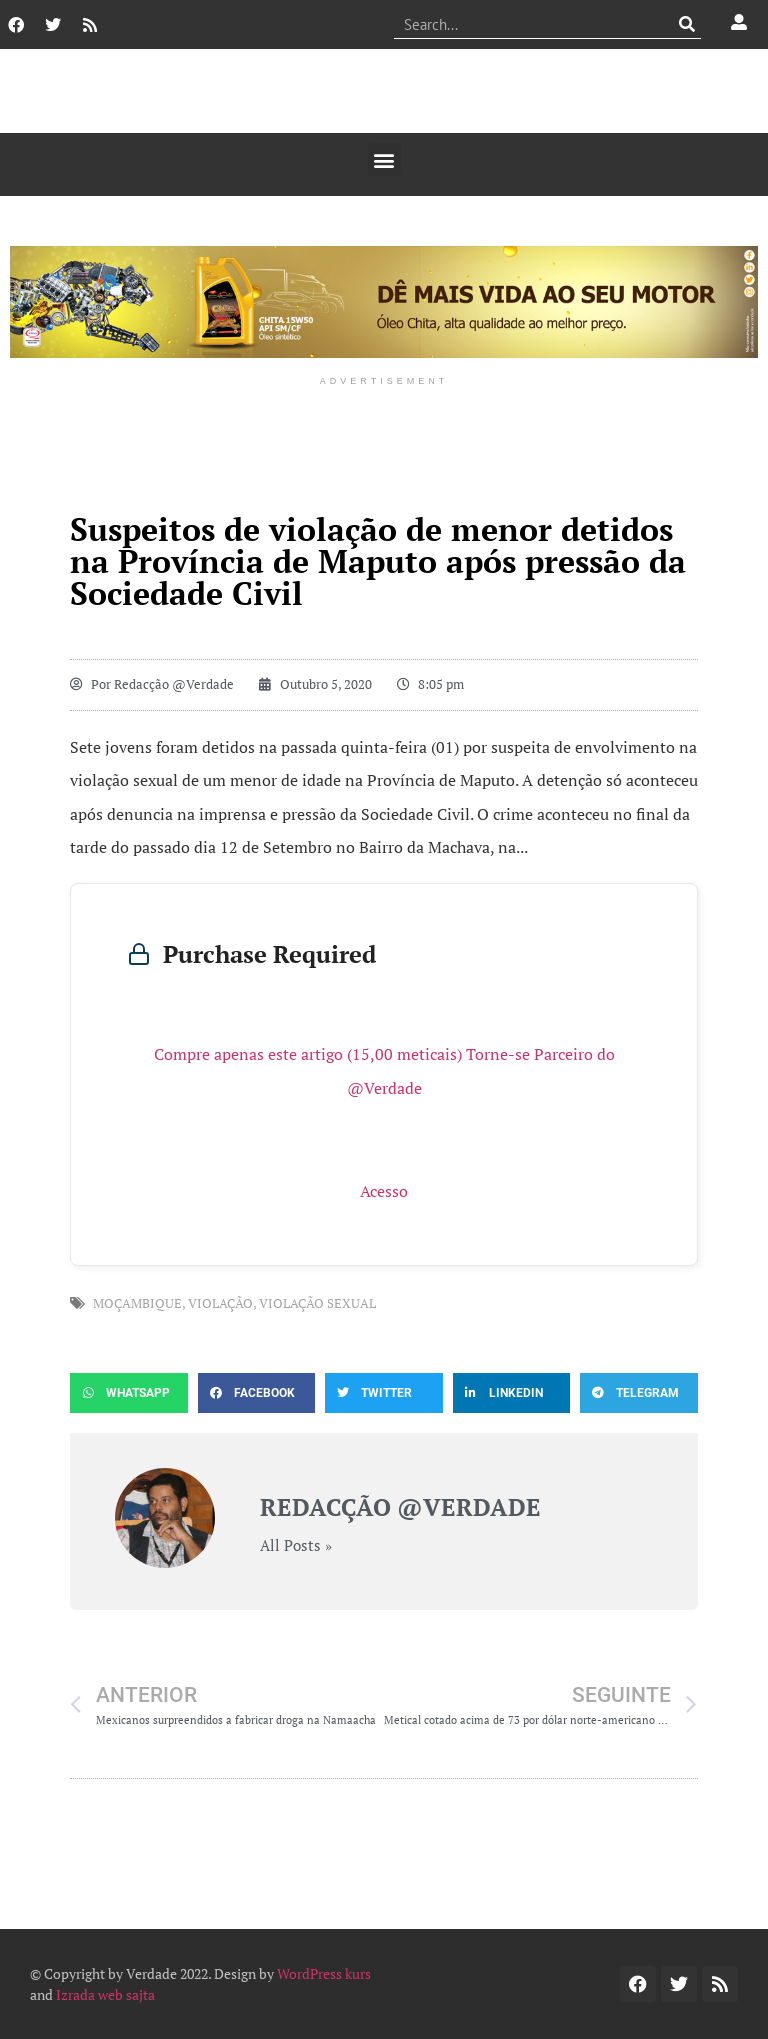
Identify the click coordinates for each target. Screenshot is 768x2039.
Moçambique (137, 1303)
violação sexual (317, 1303)
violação (220, 1303)
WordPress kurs (324, 1973)
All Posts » (296, 1545)
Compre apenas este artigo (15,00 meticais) (308, 1054)
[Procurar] (686, 24)
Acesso (384, 1191)
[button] (384, 159)
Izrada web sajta (105, 1994)
